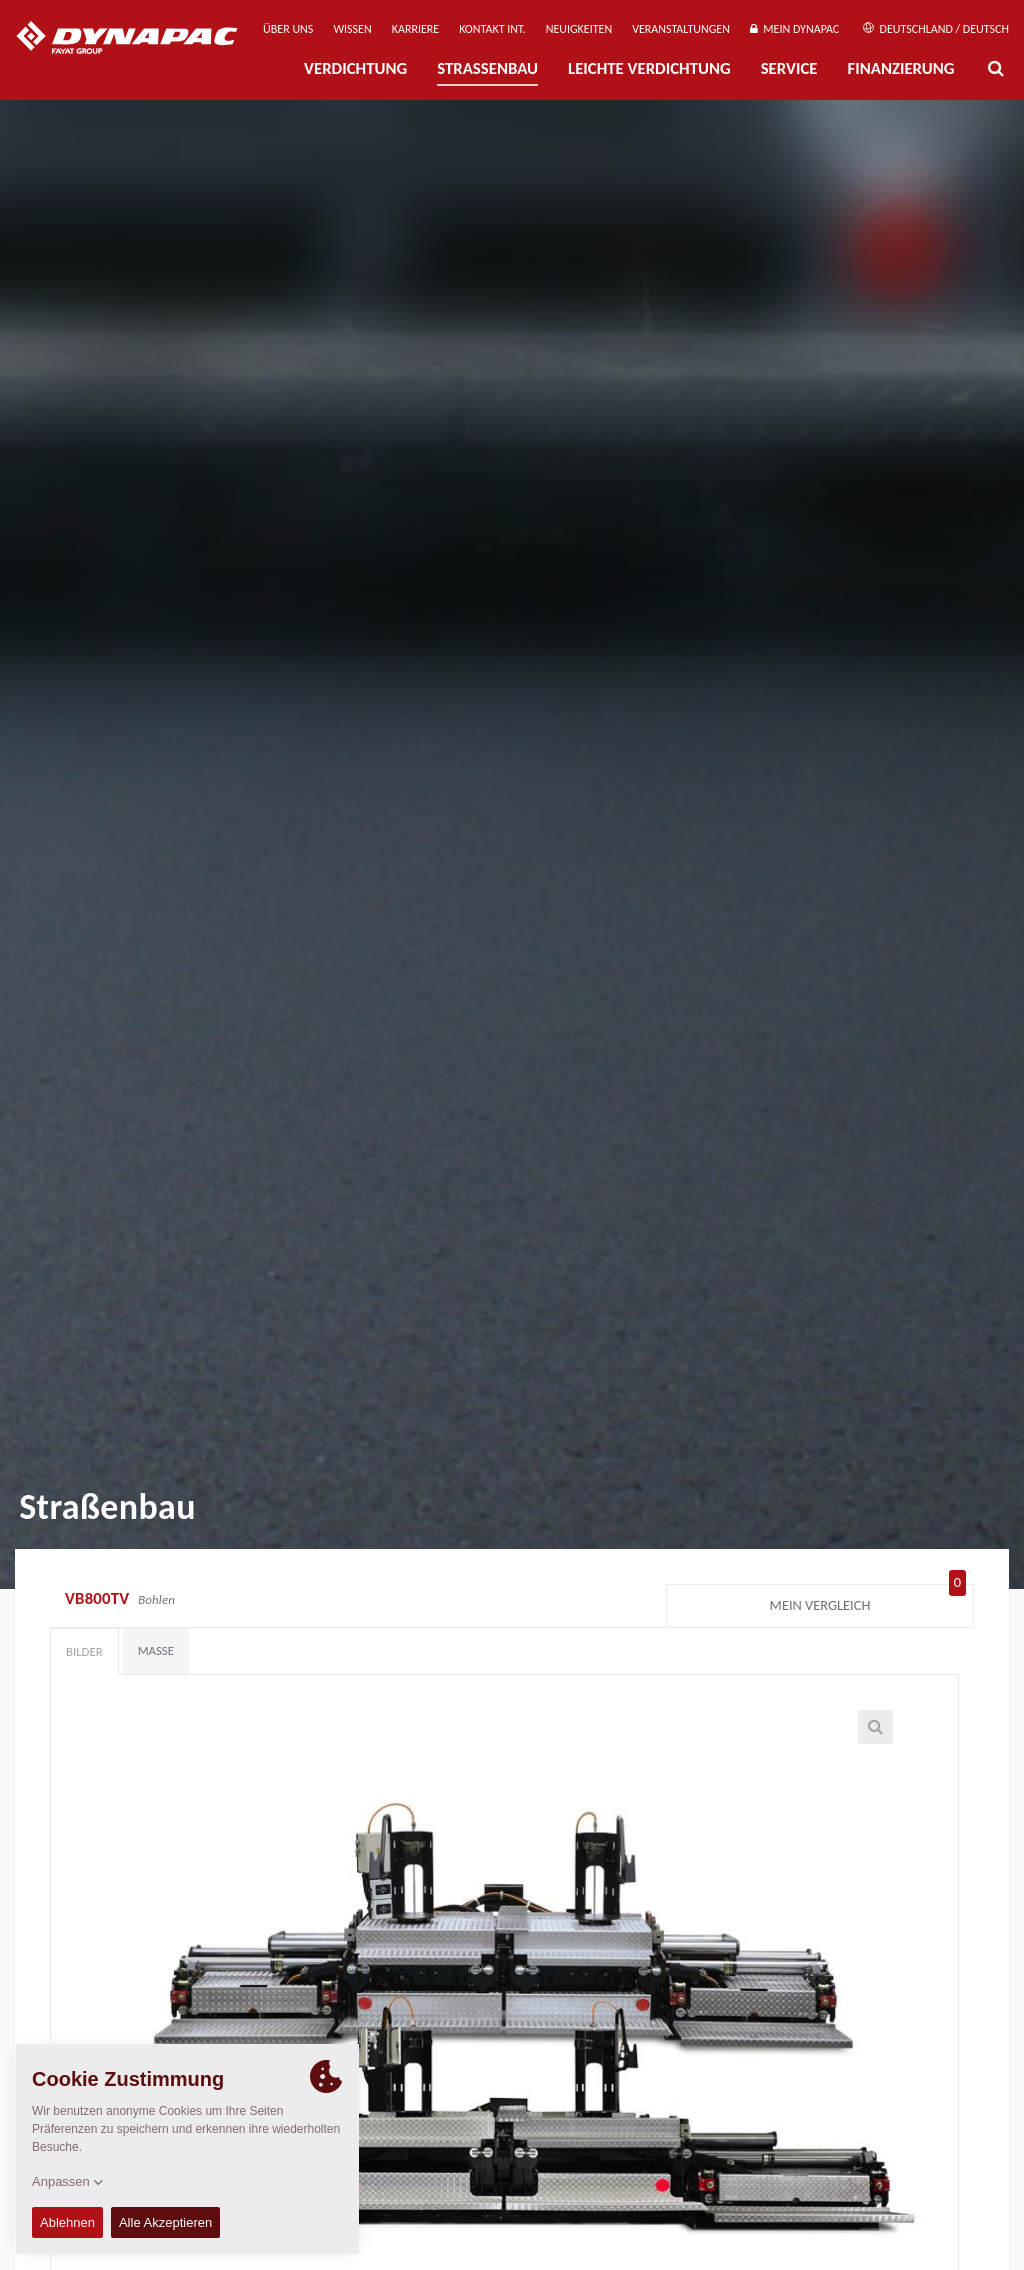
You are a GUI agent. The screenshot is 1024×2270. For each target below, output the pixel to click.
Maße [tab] (156, 1650)
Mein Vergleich (868, 1601)
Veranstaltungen (681, 29)
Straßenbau (487, 68)
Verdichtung (355, 68)
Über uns (288, 29)
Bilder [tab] (84, 1651)
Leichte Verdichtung (649, 68)
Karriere (415, 29)
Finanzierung (900, 68)
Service (789, 68)
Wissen (352, 29)
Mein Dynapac (794, 29)
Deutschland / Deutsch (936, 29)
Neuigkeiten (579, 29)
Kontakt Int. (492, 29)
